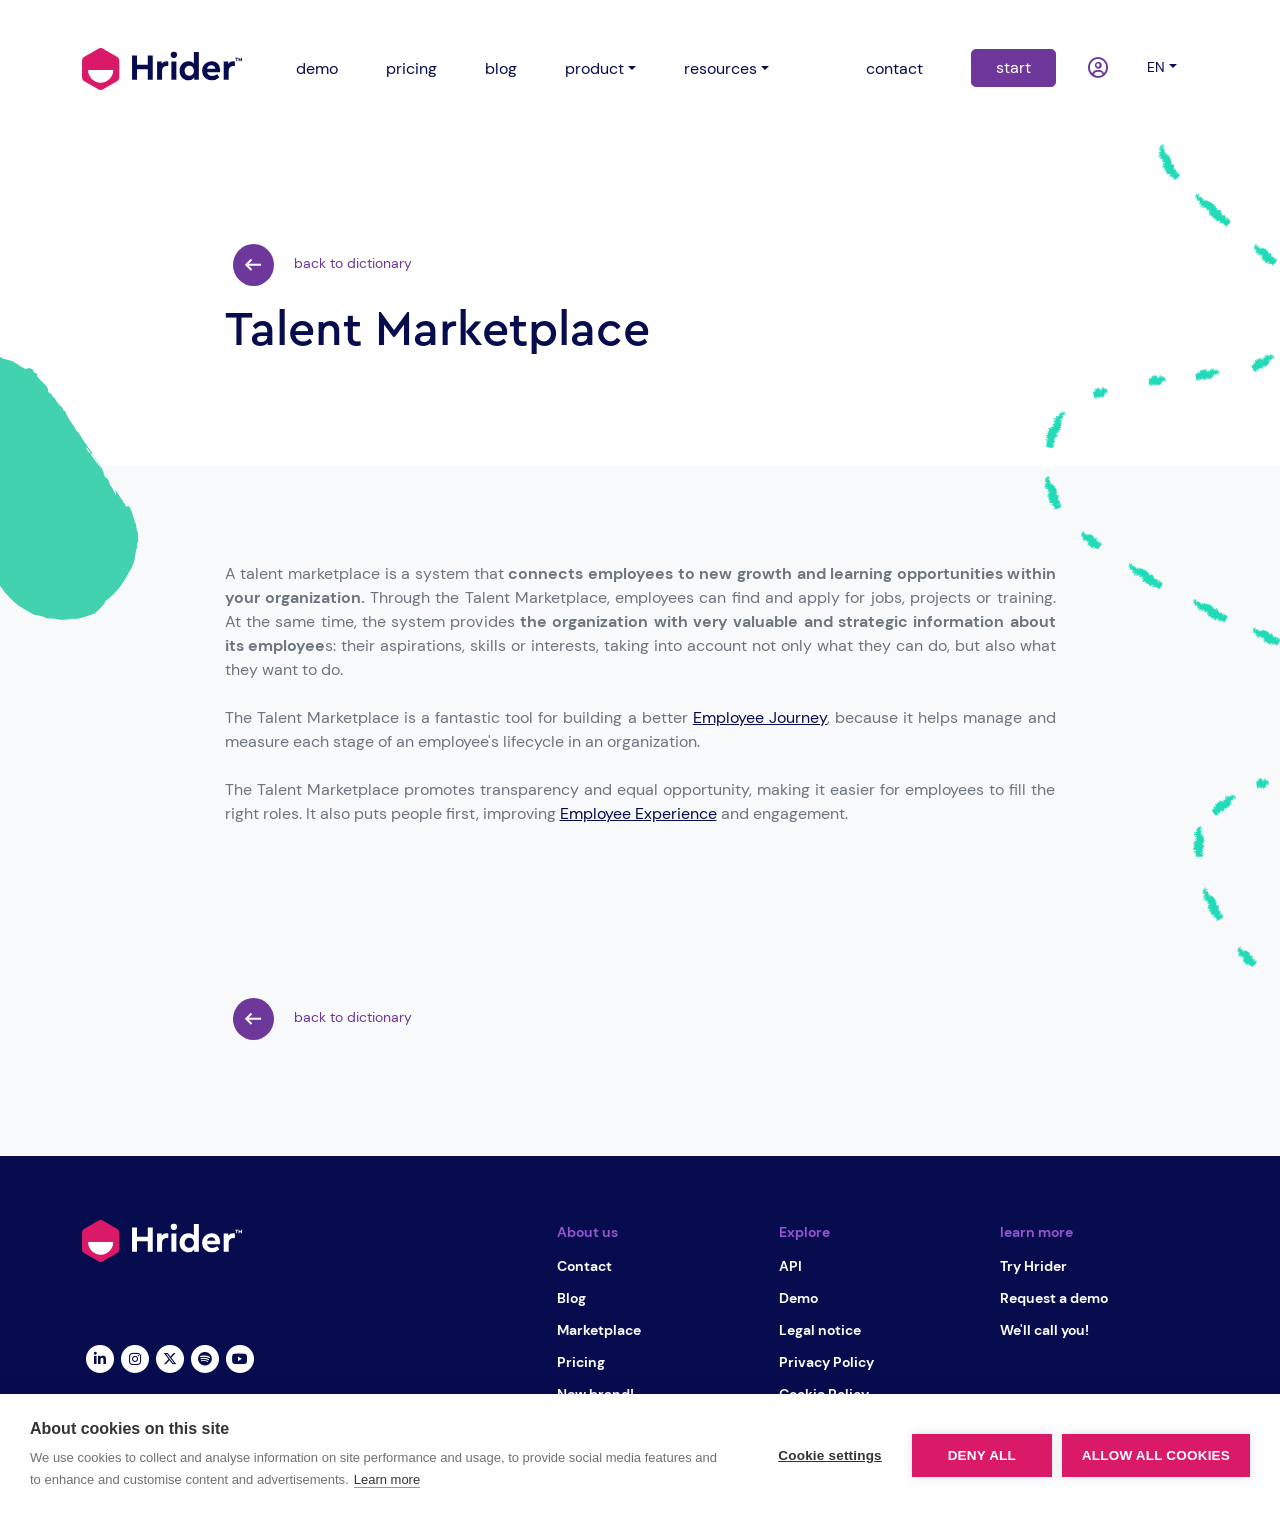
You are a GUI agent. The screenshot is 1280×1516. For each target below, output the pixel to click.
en (1156, 67)
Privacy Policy (826, 1362)
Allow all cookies (1156, 1455)
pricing (411, 68)
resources (720, 68)
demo (317, 68)
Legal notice (820, 1330)
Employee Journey (760, 717)
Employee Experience (638, 813)
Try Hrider (1033, 1266)
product (594, 68)
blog (501, 68)
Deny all (982, 1455)
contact (894, 68)
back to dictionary (322, 265)
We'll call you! (1044, 1330)
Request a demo (1054, 1298)
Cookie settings (830, 1455)
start (1013, 67)
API (790, 1266)
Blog (571, 1298)
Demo (798, 1298)
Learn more (387, 1479)
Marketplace (599, 1330)
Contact (584, 1266)
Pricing (581, 1362)
